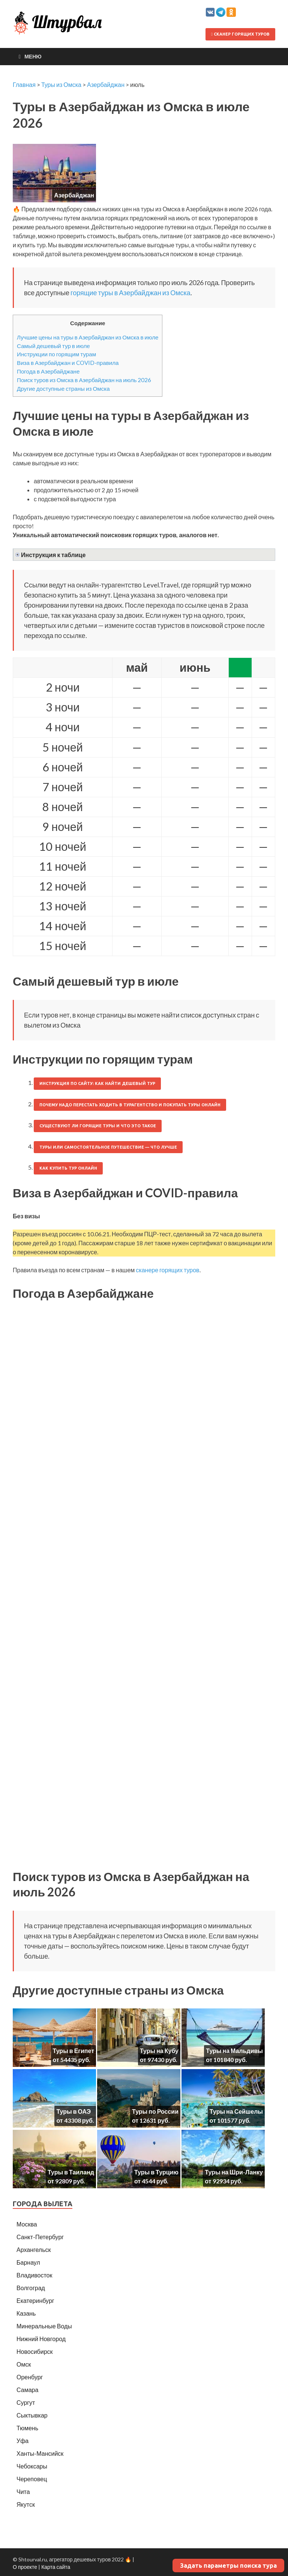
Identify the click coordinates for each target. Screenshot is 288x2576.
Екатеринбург (35, 2300)
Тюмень (27, 2427)
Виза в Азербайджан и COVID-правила (68, 362)
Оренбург (29, 2376)
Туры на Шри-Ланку (234, 2172)
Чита (23, 2491)
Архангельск (33, 2249)
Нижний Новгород (41, 2338)
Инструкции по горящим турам (56, 354)
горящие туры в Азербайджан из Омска (130, 292)
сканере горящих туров (167, 1269)
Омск (23, 2364)
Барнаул (28, 2262)
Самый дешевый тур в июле (53, 345)
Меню (33, 56)
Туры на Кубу (159, 2050)
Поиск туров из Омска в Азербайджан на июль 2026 (84, 380)
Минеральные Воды (44, 2325)
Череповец (31, 2478)
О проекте (25, 2567)
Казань (26, 2313)
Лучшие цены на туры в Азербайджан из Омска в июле (87, 337)
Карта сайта (55, 2567)
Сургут (25, 2402)
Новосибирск (34, 2351)
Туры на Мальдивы (234, 2050)
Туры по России (155, 2111)
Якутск (25, 2504)
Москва (26, 2224)
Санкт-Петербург (40, 2236)
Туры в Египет (73, 2050)
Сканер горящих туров (240, 34)
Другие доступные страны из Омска (63, 388)
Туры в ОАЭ (73, 2111)
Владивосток (34, 2275)
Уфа (22, 2440)
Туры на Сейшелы (236, 2111)
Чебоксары (31, 2466)
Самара (27, 2389)
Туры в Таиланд (71, 2172)
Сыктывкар (32, 2415)
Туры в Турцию (156, 2172)
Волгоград (30, 2287)
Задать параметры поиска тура (228, 2565)
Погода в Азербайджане (48, 371)
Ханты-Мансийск (39, 2453)
